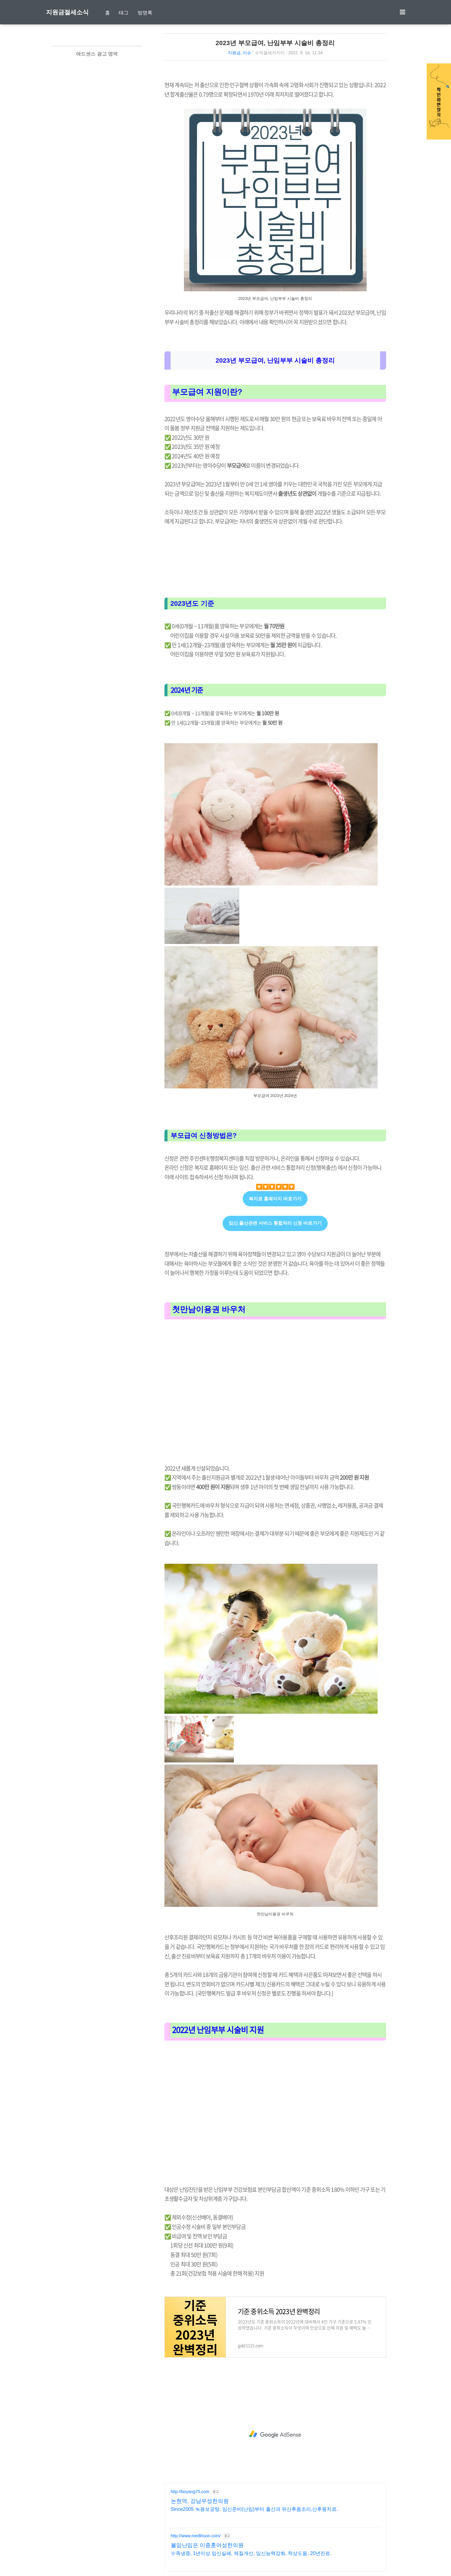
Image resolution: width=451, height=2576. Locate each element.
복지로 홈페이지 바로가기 (275, 1198)
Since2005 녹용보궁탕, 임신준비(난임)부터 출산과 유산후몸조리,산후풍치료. (254, 2509)
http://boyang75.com (190, 2491)
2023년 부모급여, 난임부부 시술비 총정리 (275, 42)
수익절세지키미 (270, 52)
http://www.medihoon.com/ (196, 2535)
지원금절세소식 (67, 12)
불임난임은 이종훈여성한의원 (207, 2545)
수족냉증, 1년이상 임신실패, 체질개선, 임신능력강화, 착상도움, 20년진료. (251, 2553)
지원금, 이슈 (240, 52)
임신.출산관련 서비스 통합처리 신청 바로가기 (275, 1223)
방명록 (145, 12)
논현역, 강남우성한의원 (200, 2501)
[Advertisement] (275, 1393)
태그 (124, 12)
